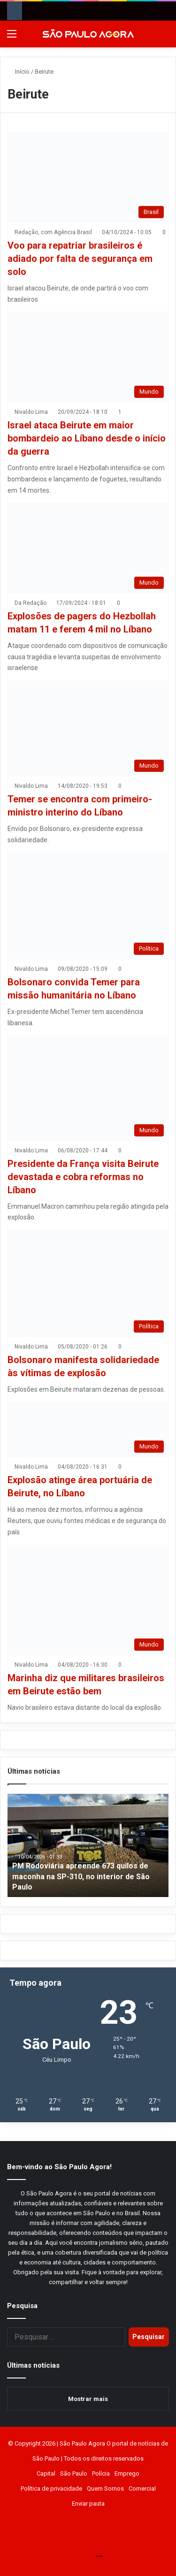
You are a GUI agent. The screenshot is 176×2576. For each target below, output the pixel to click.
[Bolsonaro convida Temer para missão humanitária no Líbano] (88, 906)
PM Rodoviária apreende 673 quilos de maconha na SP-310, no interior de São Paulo (81, 1876)
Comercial (142, 2488)
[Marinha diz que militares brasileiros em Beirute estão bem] (88, 1600)
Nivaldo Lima (31, 412)
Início (19, 71)
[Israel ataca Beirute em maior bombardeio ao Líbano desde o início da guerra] (88, 357)
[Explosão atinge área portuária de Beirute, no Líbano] (88, 1430)
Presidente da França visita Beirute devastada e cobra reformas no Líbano (83, 1177)
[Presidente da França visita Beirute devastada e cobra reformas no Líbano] (88, 1088)
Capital (46, 2473)
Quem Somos (105, 2488)
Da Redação (30, 603)
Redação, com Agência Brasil (53, 232)
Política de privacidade (51, 2488)
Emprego (127, 2473)
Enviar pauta (88, 2503)
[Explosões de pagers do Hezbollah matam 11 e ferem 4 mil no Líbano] (88, 548)
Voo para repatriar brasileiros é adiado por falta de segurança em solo (80, 258)
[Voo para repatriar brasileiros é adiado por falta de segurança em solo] (88, 177)
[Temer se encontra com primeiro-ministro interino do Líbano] (88, 728)
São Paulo (73, 2473)
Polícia (101, 2473)
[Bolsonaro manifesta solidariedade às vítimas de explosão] (88, 1283)
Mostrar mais (88, 2398)
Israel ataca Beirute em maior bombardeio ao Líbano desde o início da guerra (87, 438)
